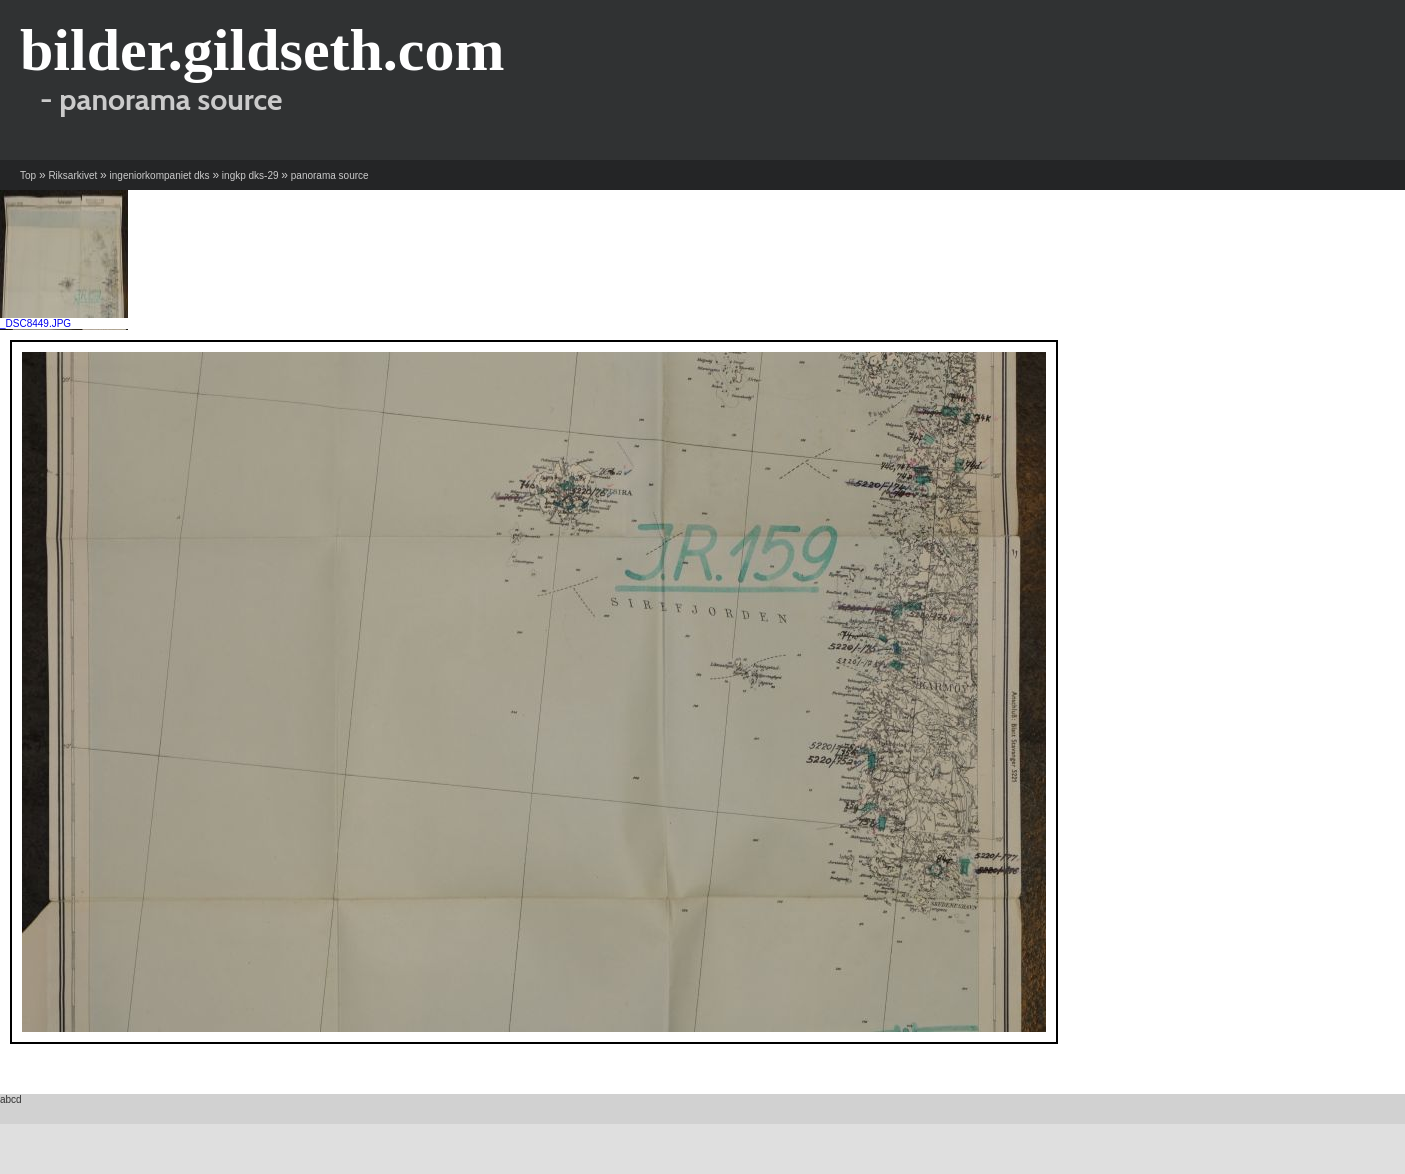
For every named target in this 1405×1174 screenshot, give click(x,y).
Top (28, 175)
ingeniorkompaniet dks (160, 175)
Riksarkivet (72, 175)
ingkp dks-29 (250, 175)
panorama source (330, 175)
